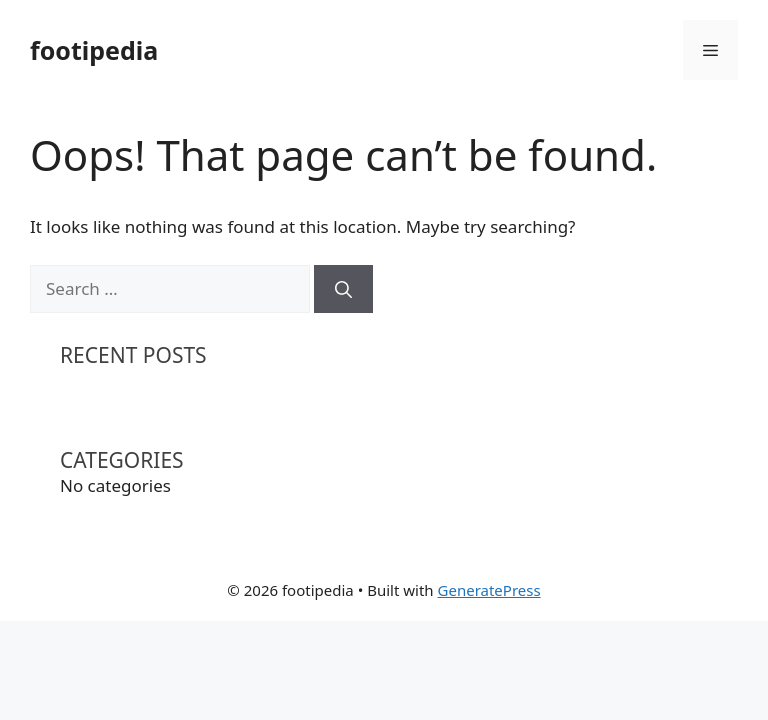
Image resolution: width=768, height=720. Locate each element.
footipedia (94, 50)
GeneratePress (489, 590)
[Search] (343, 289)
